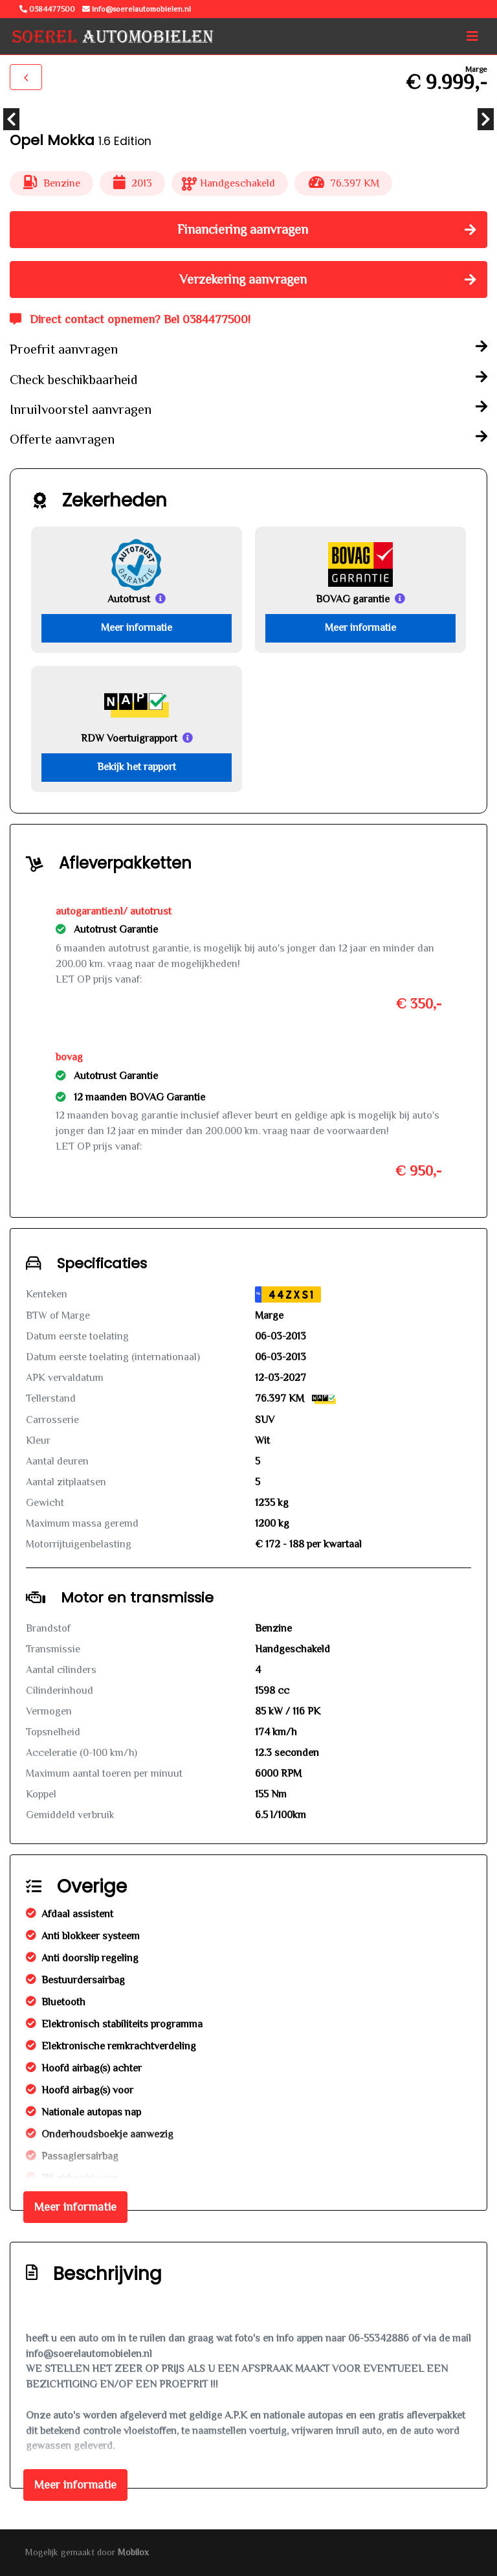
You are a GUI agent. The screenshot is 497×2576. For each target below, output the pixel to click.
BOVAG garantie (353, 599)
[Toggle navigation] (472, 36)
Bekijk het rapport (136, 767)
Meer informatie (136, 627)
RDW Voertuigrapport (129, 738)
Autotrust (128, 599)
